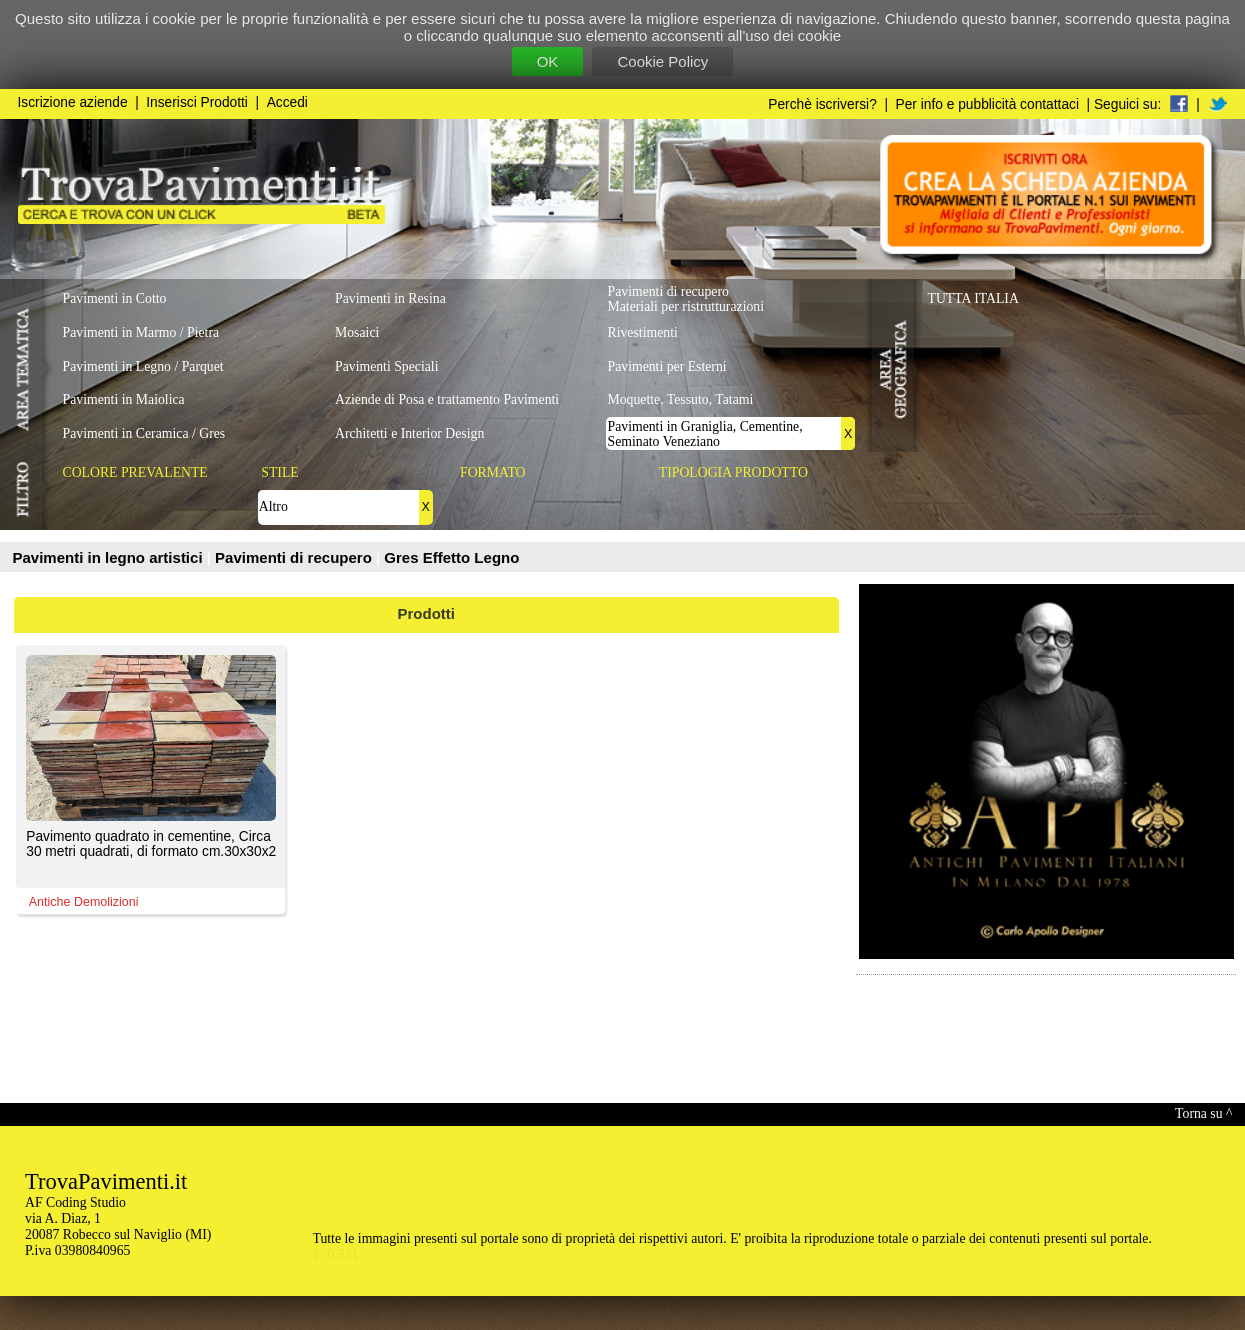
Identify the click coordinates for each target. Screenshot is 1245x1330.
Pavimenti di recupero (295, 557)
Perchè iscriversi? (822, 104)
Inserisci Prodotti (197, 102)
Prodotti (427, 613)
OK (548, 61)
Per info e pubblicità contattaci (987, 104)
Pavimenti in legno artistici (110, 557)
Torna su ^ (1203, 1113)
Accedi (287, 102)
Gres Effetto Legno (451, 557)
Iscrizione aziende (73, 102)
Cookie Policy (662, 61)
